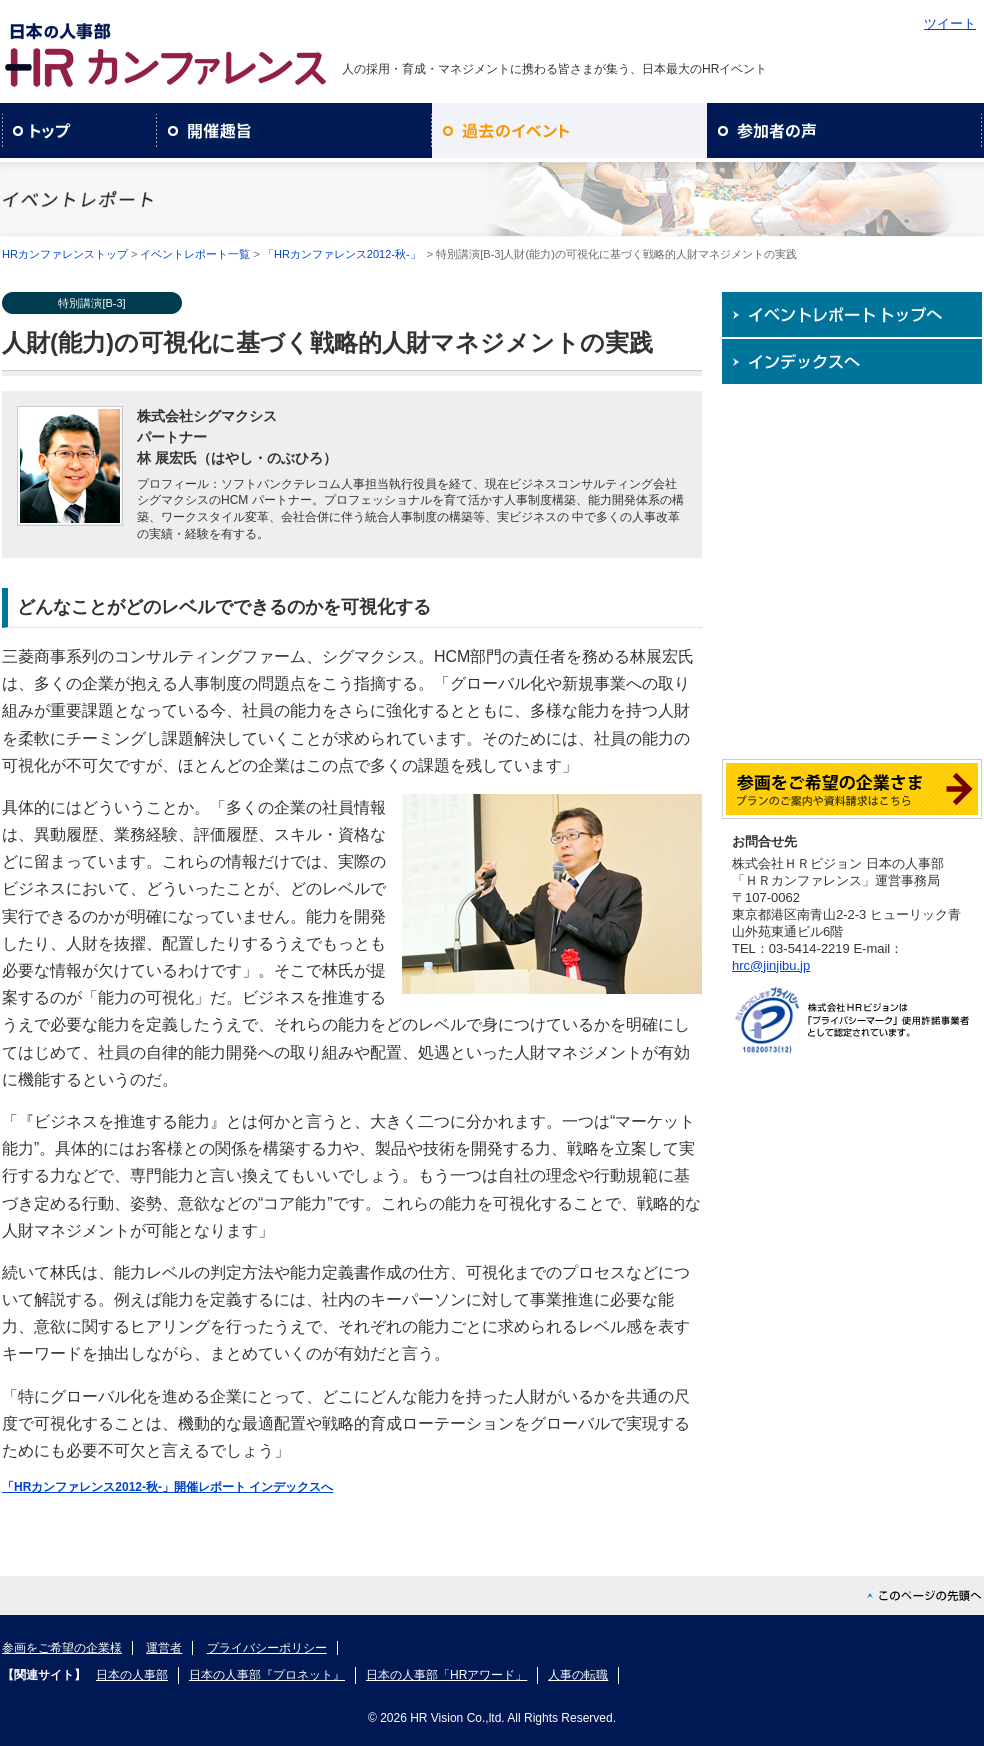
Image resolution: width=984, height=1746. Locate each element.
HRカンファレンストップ (65, 254)
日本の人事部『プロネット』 (267, 1675)
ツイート (950, 23)
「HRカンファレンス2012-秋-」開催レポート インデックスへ (167, 1487)
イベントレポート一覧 (195, 254)
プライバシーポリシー (267, 1648)
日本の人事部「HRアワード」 (446, 1675)
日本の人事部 (132, 1675)
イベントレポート (569, 130)
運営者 (164, 1648)
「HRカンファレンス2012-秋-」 (342, 254)
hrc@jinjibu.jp (771, 965)
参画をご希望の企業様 (62, 1648)
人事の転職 (578, 1675)
